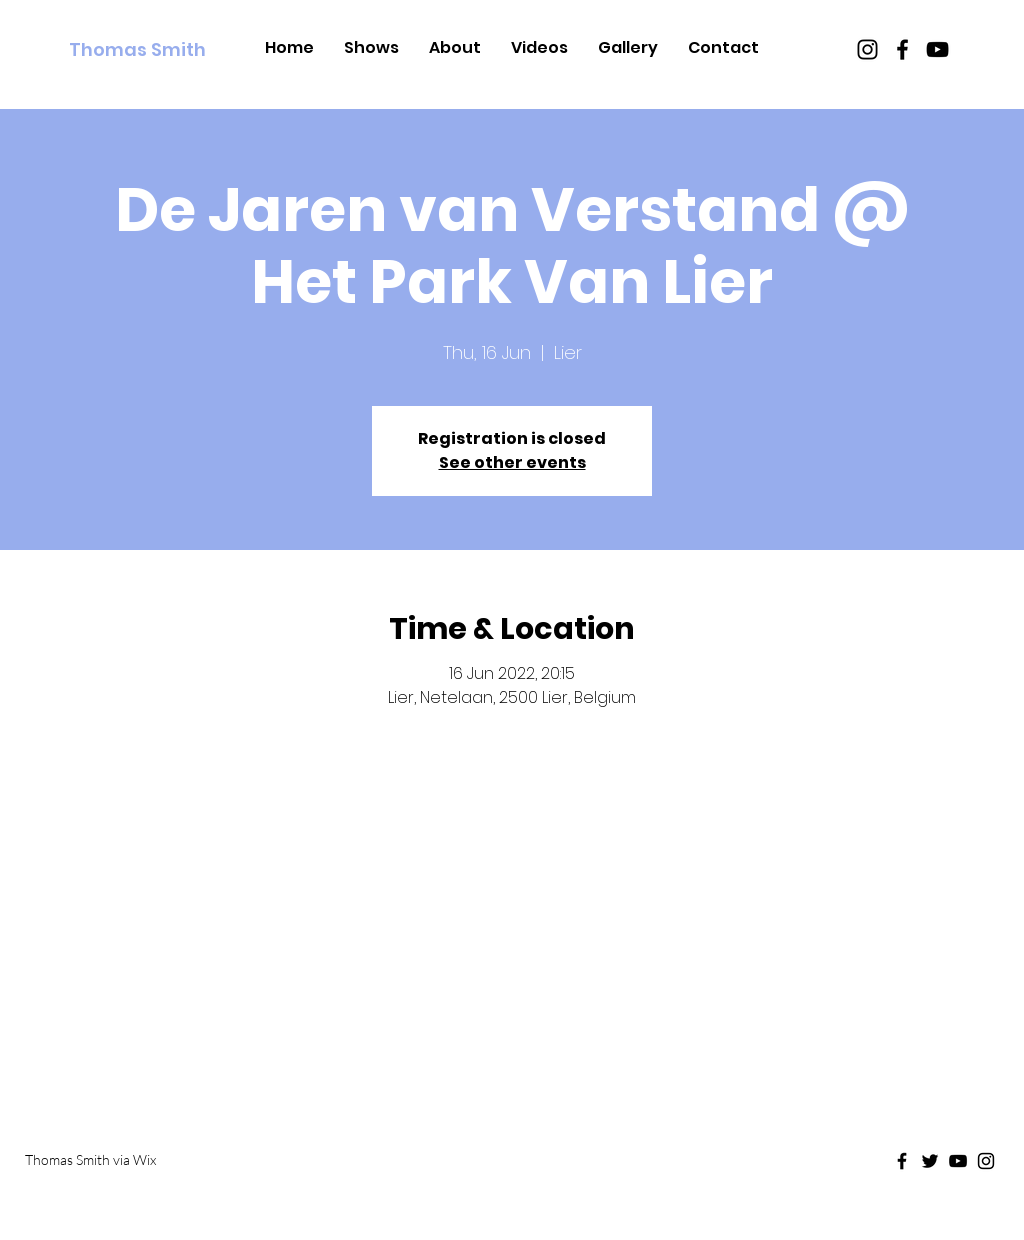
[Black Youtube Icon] (937, 49)
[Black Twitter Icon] (930, 1161)
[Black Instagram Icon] (867, 49)
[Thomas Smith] (160, 50)
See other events (512, 462)
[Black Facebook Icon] (902, 49)
